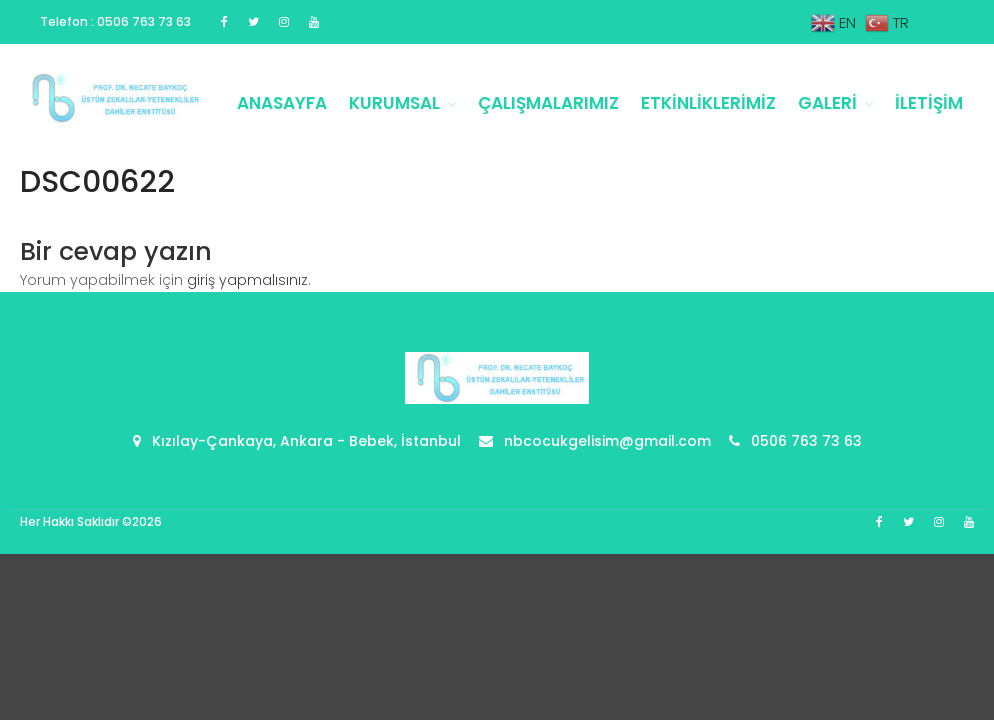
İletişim (929, 103)
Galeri (827, 103)
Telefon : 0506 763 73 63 (115, 21)
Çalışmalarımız (548, 103)
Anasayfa (282, 103)
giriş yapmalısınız (247, 280)
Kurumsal (394, 103)
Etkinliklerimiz (708, 103)
